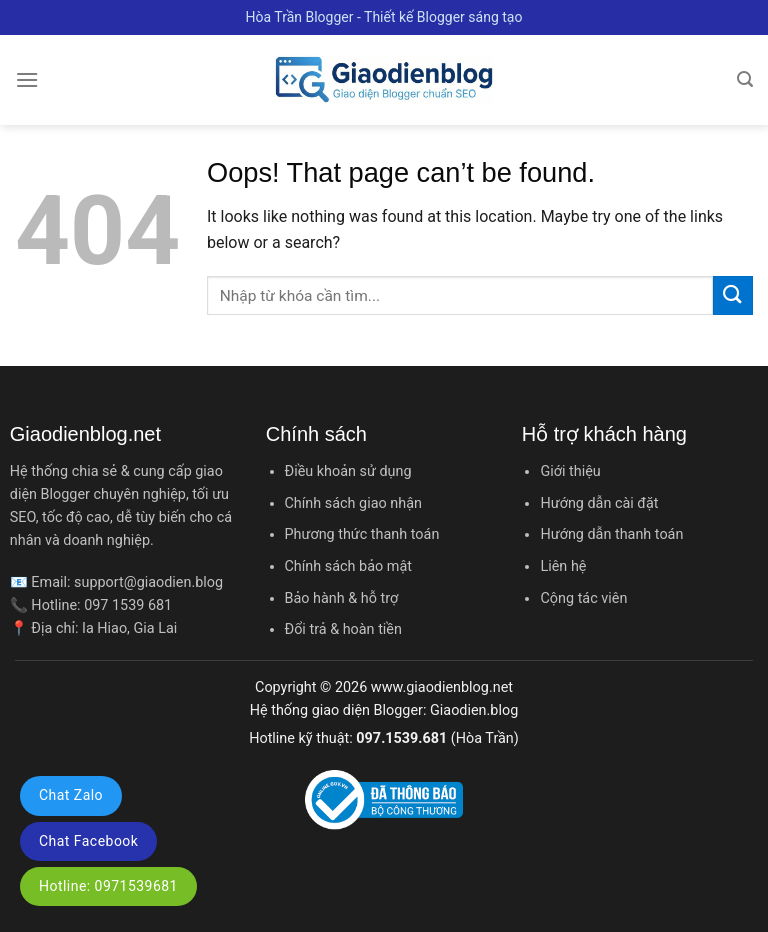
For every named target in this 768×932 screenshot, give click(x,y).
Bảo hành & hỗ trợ (342, 598)
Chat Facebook (88, 841)
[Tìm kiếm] (745, 79)
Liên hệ (563, 566)
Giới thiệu (570, 471)
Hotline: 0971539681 (108, 886)
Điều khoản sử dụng (348, 471)
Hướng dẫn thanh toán (611, 534)
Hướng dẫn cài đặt (599, 503)
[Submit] (733, 295)
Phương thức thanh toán (362, 534)
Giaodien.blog (474, 710)
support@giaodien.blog (148, 582)
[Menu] (27, 79)
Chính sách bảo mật (348, 566)
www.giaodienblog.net (442, 687)
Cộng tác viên (583, 598)
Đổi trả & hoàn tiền (343, 629)
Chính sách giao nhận (353, 503)
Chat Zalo (71, 795)
